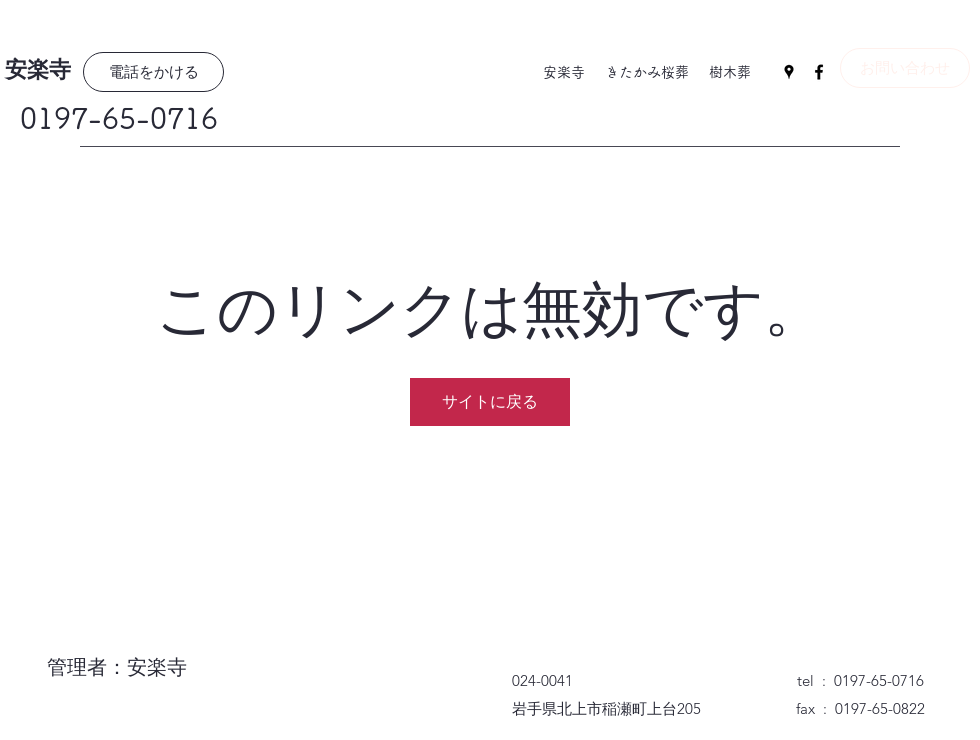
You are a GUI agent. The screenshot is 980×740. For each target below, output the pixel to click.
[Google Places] (789, 72)
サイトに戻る (490, 401)
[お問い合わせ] (905, 68)
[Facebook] (819, 72)
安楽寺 (38, 70)
